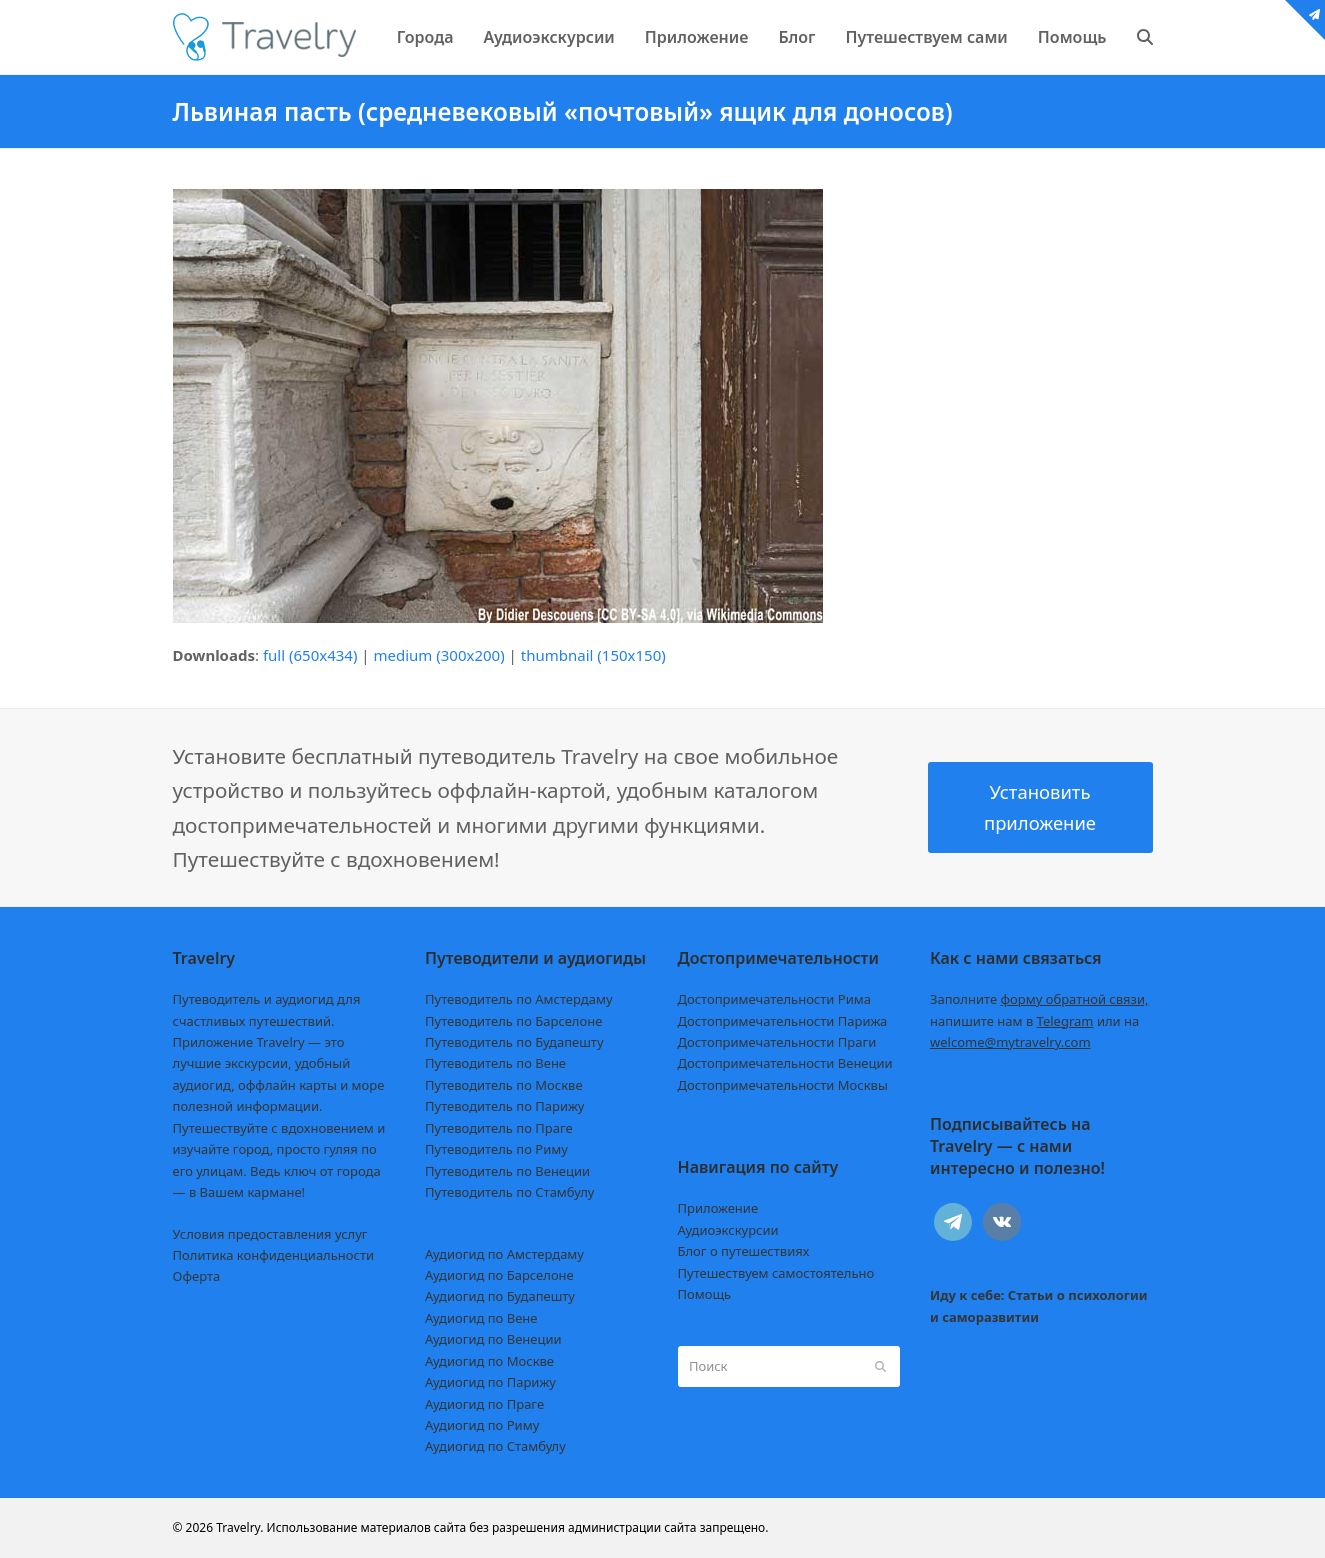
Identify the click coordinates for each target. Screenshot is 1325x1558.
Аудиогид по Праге (484, 1404)
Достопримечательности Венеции (785, 1063)
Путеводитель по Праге (499, 1128)
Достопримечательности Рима (774, 999)
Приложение (718, 1208)
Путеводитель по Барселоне (513, 1021)
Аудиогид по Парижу (490, 1382)
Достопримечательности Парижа (783, 1021)
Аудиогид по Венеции (493, 1339)
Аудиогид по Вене (481, 1318)
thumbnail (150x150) (593, 655)
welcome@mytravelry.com (1010, 1042)
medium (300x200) (439, 655)
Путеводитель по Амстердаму (519, 999)
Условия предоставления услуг (270, 1234)
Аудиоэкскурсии (728, 1230)
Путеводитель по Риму (496, 1149)
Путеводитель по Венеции (507, 1171)
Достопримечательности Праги (777, 1042)
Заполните (1039, 999)
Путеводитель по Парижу (504, 1106)
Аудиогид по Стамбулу (495, 1446)
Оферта (197, 1276)
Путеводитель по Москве (504, 1085)
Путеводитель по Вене (495, 1063)
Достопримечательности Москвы (783, 1085)
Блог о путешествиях (744, 1251)
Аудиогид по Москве (489, 1361)
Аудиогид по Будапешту (500, 1296)
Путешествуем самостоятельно (776, 1273)
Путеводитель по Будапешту (514, 1042)
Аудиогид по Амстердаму (504, 1254)
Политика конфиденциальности (274, 1255)
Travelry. (239, 1527)
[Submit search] (880, 1366)
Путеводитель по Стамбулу (509, 1192)
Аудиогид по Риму (482, 1425)
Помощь (705, 1294)
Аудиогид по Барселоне (499, 1275)
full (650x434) (310, 655)
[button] (1145, 37)
